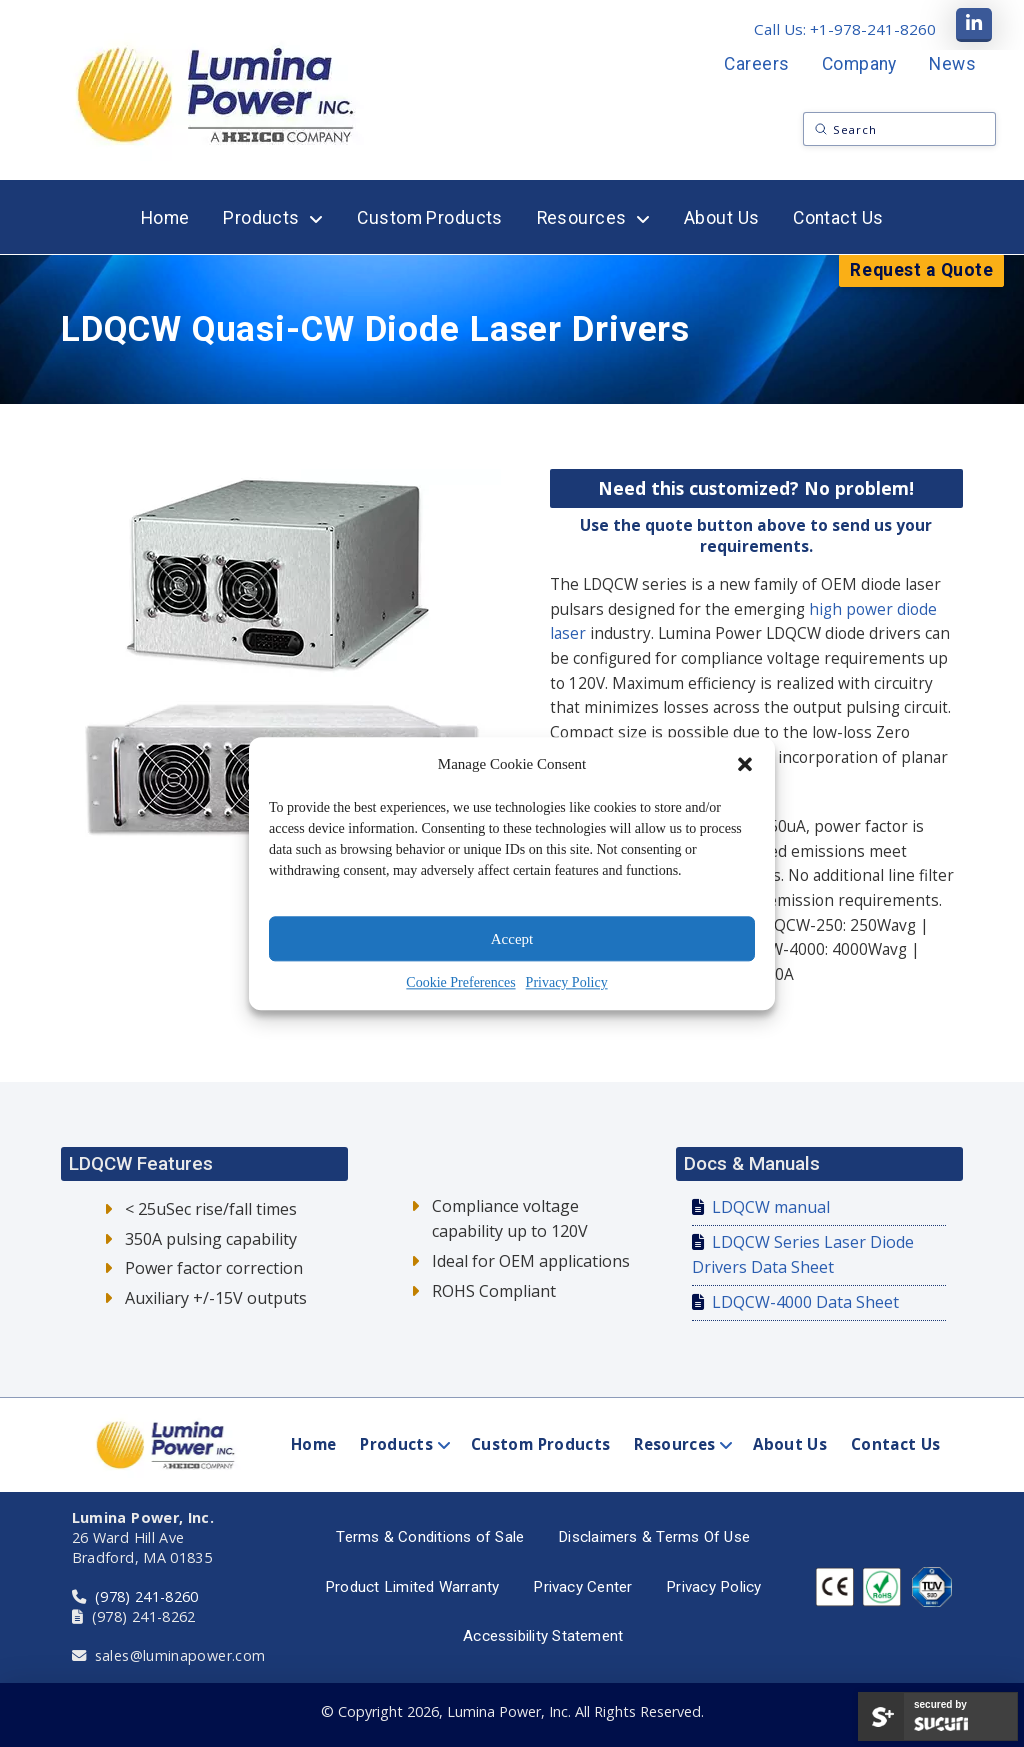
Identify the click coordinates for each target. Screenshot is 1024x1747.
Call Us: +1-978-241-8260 (845, 29)
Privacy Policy (567, 982)
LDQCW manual (771, 1207)
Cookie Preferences (460, 982)
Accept (512, 939)
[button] (745, 765)
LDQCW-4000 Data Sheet (805, 1302)
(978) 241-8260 (147, 1596)
